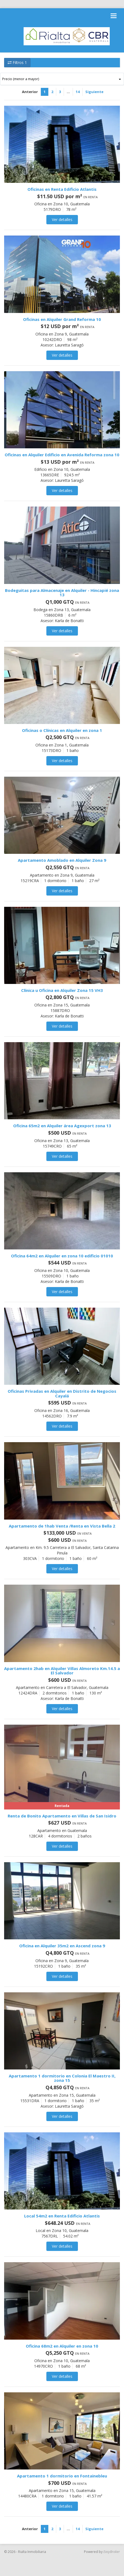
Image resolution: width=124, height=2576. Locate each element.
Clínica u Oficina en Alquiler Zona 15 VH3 (62, 990)
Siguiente (94, 91)
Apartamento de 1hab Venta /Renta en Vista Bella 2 (62, 1526)
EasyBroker (111, 2551)
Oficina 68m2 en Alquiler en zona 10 (62, 2346)
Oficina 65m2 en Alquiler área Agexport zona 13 (62, 1125)
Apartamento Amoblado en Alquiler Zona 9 (62, 860)
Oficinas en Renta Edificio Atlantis (62, 189)
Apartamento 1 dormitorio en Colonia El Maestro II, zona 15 (62, 2078)
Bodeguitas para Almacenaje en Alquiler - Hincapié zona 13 (62, 593)
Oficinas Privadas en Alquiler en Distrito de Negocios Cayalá (62, 1393)
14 (78, 91)
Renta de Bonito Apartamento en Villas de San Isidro (62, 1816)
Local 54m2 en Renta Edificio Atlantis (62, 2216)
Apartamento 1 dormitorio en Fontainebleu (62, 2476)
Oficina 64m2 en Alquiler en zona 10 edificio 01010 (62, 1255)
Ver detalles (62, 219)
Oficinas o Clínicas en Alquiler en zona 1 (62, 730)
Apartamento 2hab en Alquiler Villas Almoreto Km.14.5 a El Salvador (62, 1671)
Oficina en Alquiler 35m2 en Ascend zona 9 (62, 1945)
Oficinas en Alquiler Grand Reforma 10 (62, 319)
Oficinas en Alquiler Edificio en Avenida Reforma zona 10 (62, 454)
